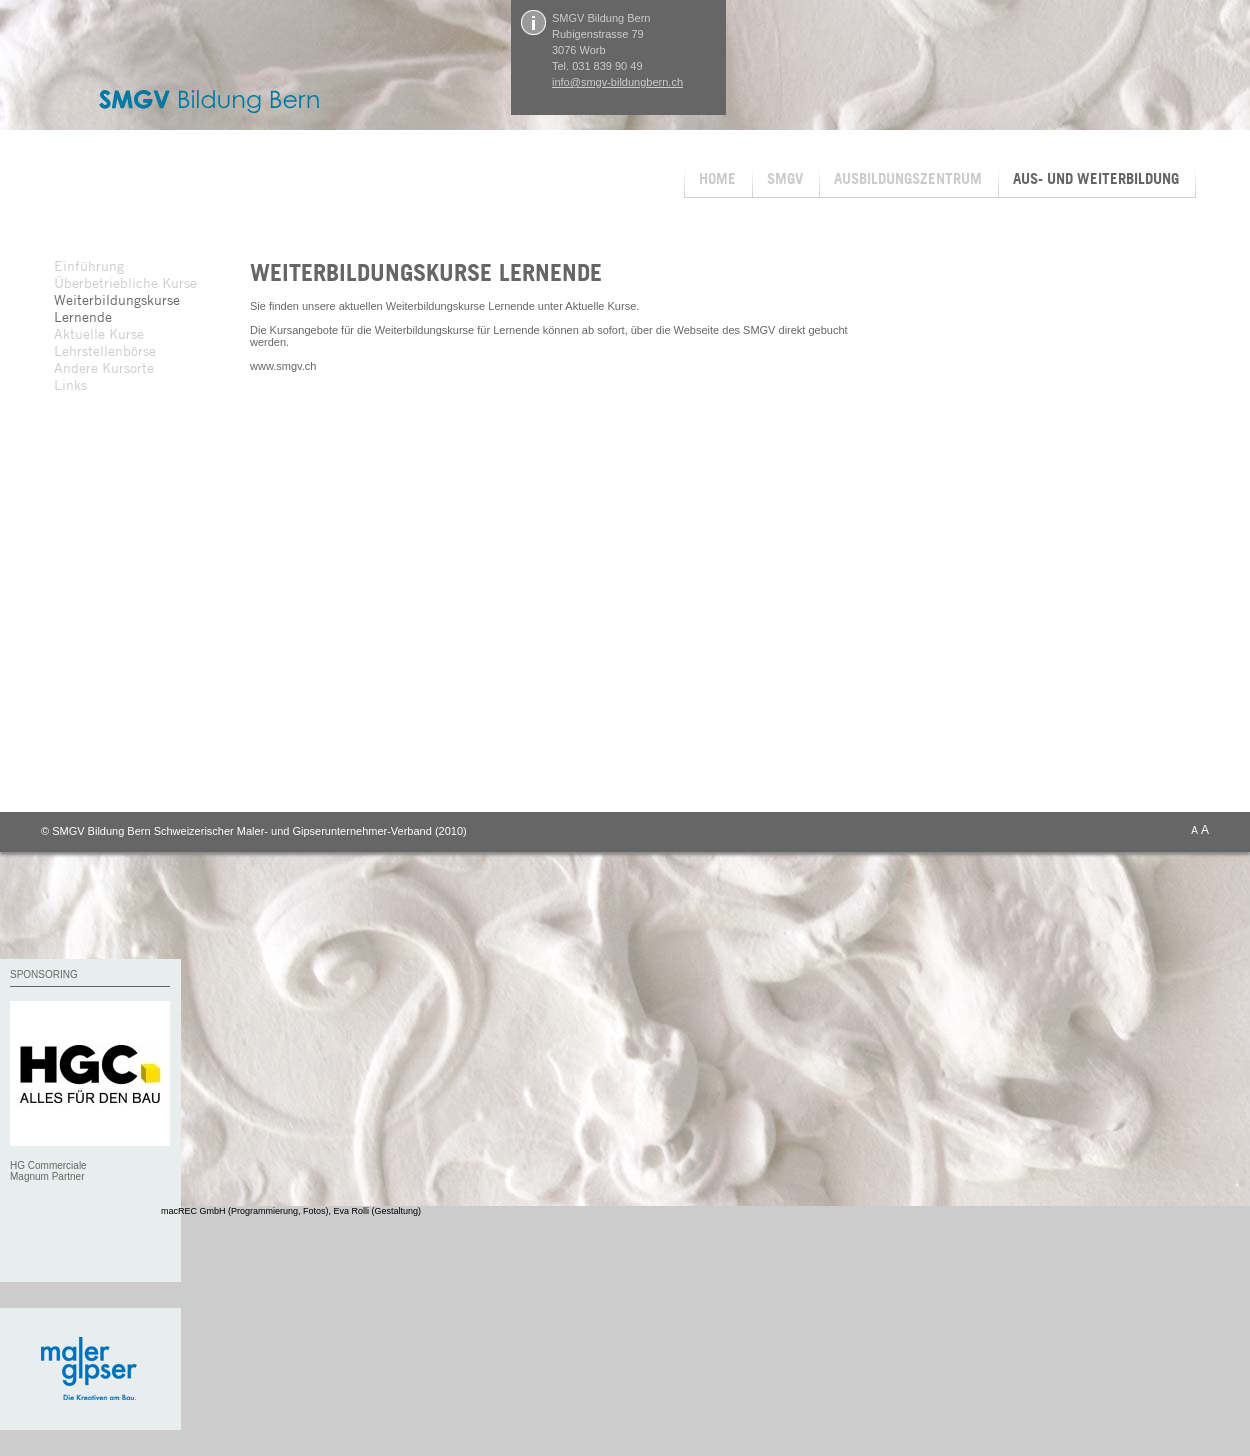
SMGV (785, 178)
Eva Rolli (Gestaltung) (378, 1211)
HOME (717, 178)
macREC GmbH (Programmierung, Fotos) (245, 1211)
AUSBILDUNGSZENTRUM (908, 178)
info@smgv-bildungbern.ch (617, 82)
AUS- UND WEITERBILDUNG (1096, 178)
